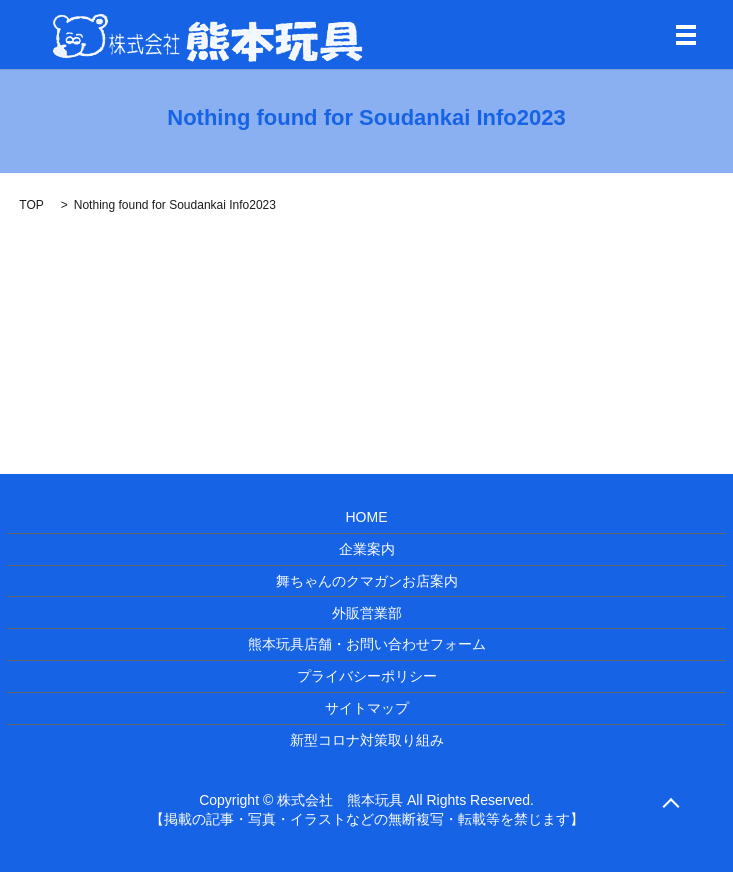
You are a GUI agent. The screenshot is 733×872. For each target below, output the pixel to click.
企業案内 (367, 549)
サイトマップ (367, 708)
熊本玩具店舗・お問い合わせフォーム (367, 644)
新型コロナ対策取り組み (367, 740)
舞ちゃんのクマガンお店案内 (367, 581)
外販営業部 (367, 613)
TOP (31, 205)
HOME (367, 517)
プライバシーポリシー (367, 676)
